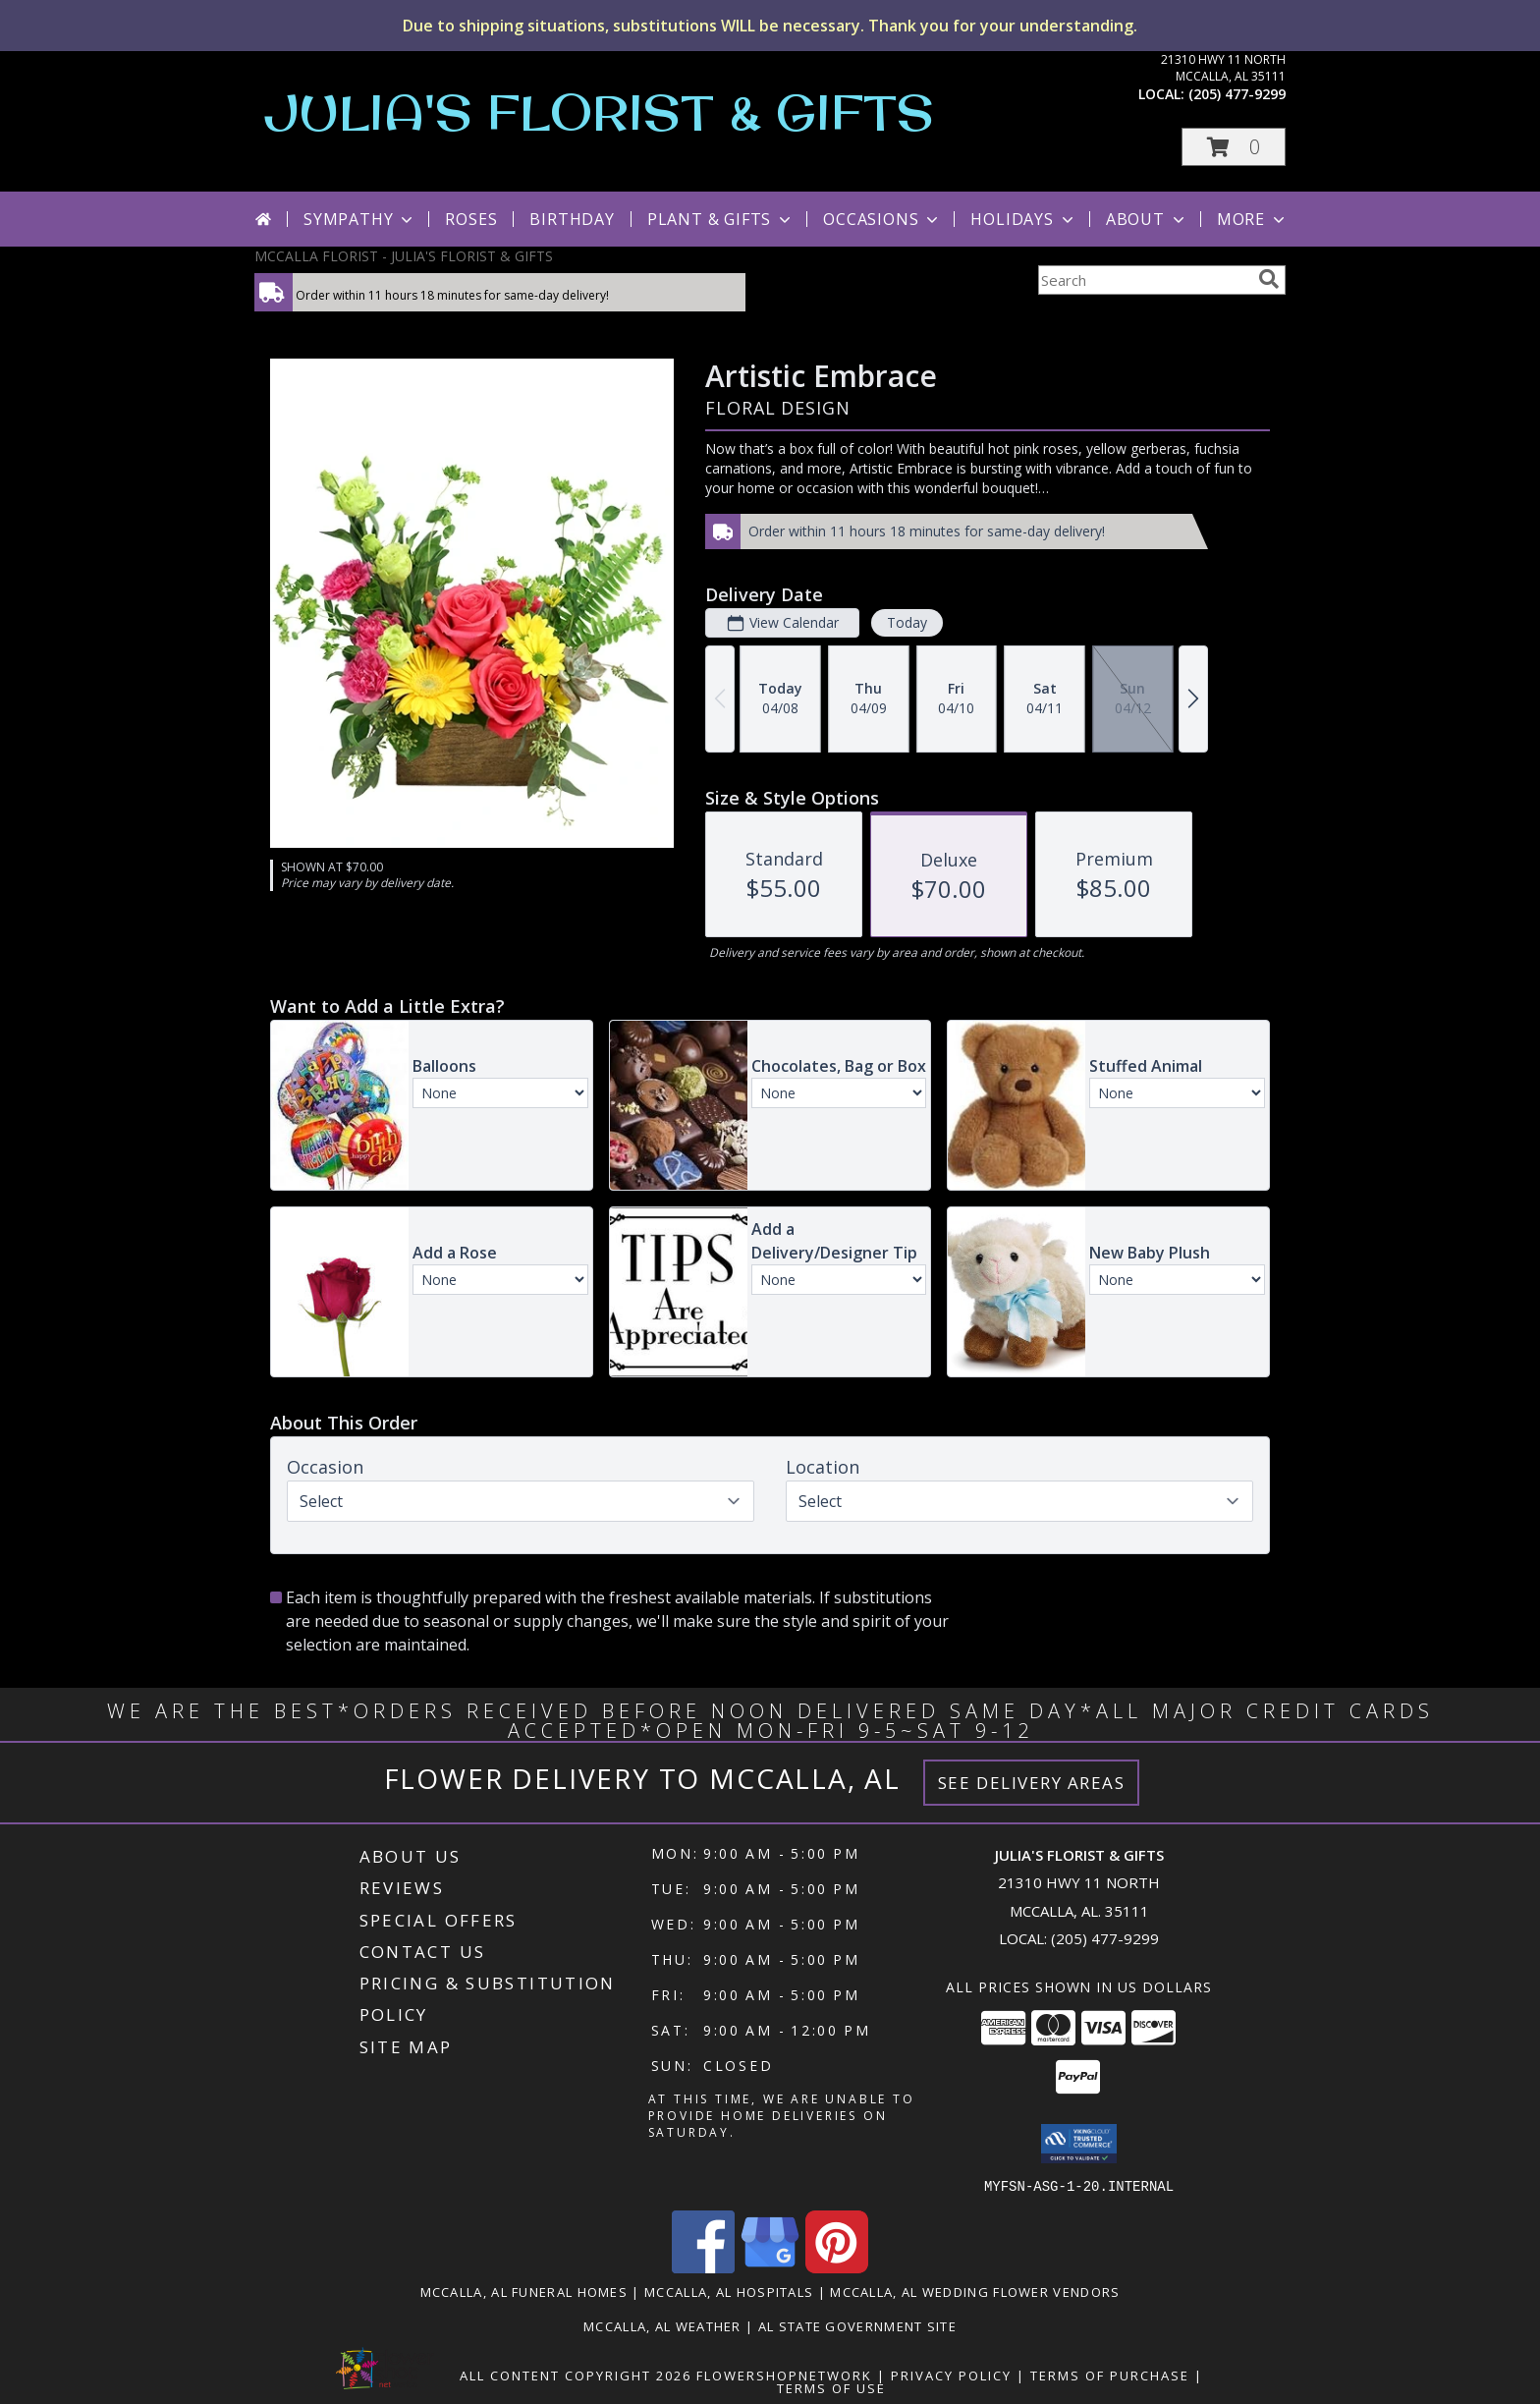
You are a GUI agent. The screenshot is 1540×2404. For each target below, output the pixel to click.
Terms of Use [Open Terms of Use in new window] (831, 2387)
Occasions (882, 219)
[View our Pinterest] (836, 2267)
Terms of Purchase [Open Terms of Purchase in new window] (1109, 2374)
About (1147, 219)
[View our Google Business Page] (770, 2267)
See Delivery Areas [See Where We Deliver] (1032, 1782)
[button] (1234, 147)
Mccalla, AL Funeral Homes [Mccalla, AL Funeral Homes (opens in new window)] (524, 2291)
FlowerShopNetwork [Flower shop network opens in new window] (784, 2374)
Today (907, 622)
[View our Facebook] (703, 2267)
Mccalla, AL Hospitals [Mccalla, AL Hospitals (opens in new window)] (728, 2291)
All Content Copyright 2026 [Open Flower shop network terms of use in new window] (575, 2374)
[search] (1269, 279)
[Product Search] (1144, 280)
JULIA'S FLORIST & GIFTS (599, 111)
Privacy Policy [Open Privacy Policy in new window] (951, 2374)
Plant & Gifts (721, 219)
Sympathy (359, 219)
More (1253, 219)
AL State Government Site (857, 2325)
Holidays (1023, 219)
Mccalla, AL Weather (662, 2325)
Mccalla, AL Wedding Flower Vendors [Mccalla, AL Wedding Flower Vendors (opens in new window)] (975, 2291)
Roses (471, 219)
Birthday (571, 219)
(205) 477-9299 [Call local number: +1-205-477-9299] (1237, 93)
